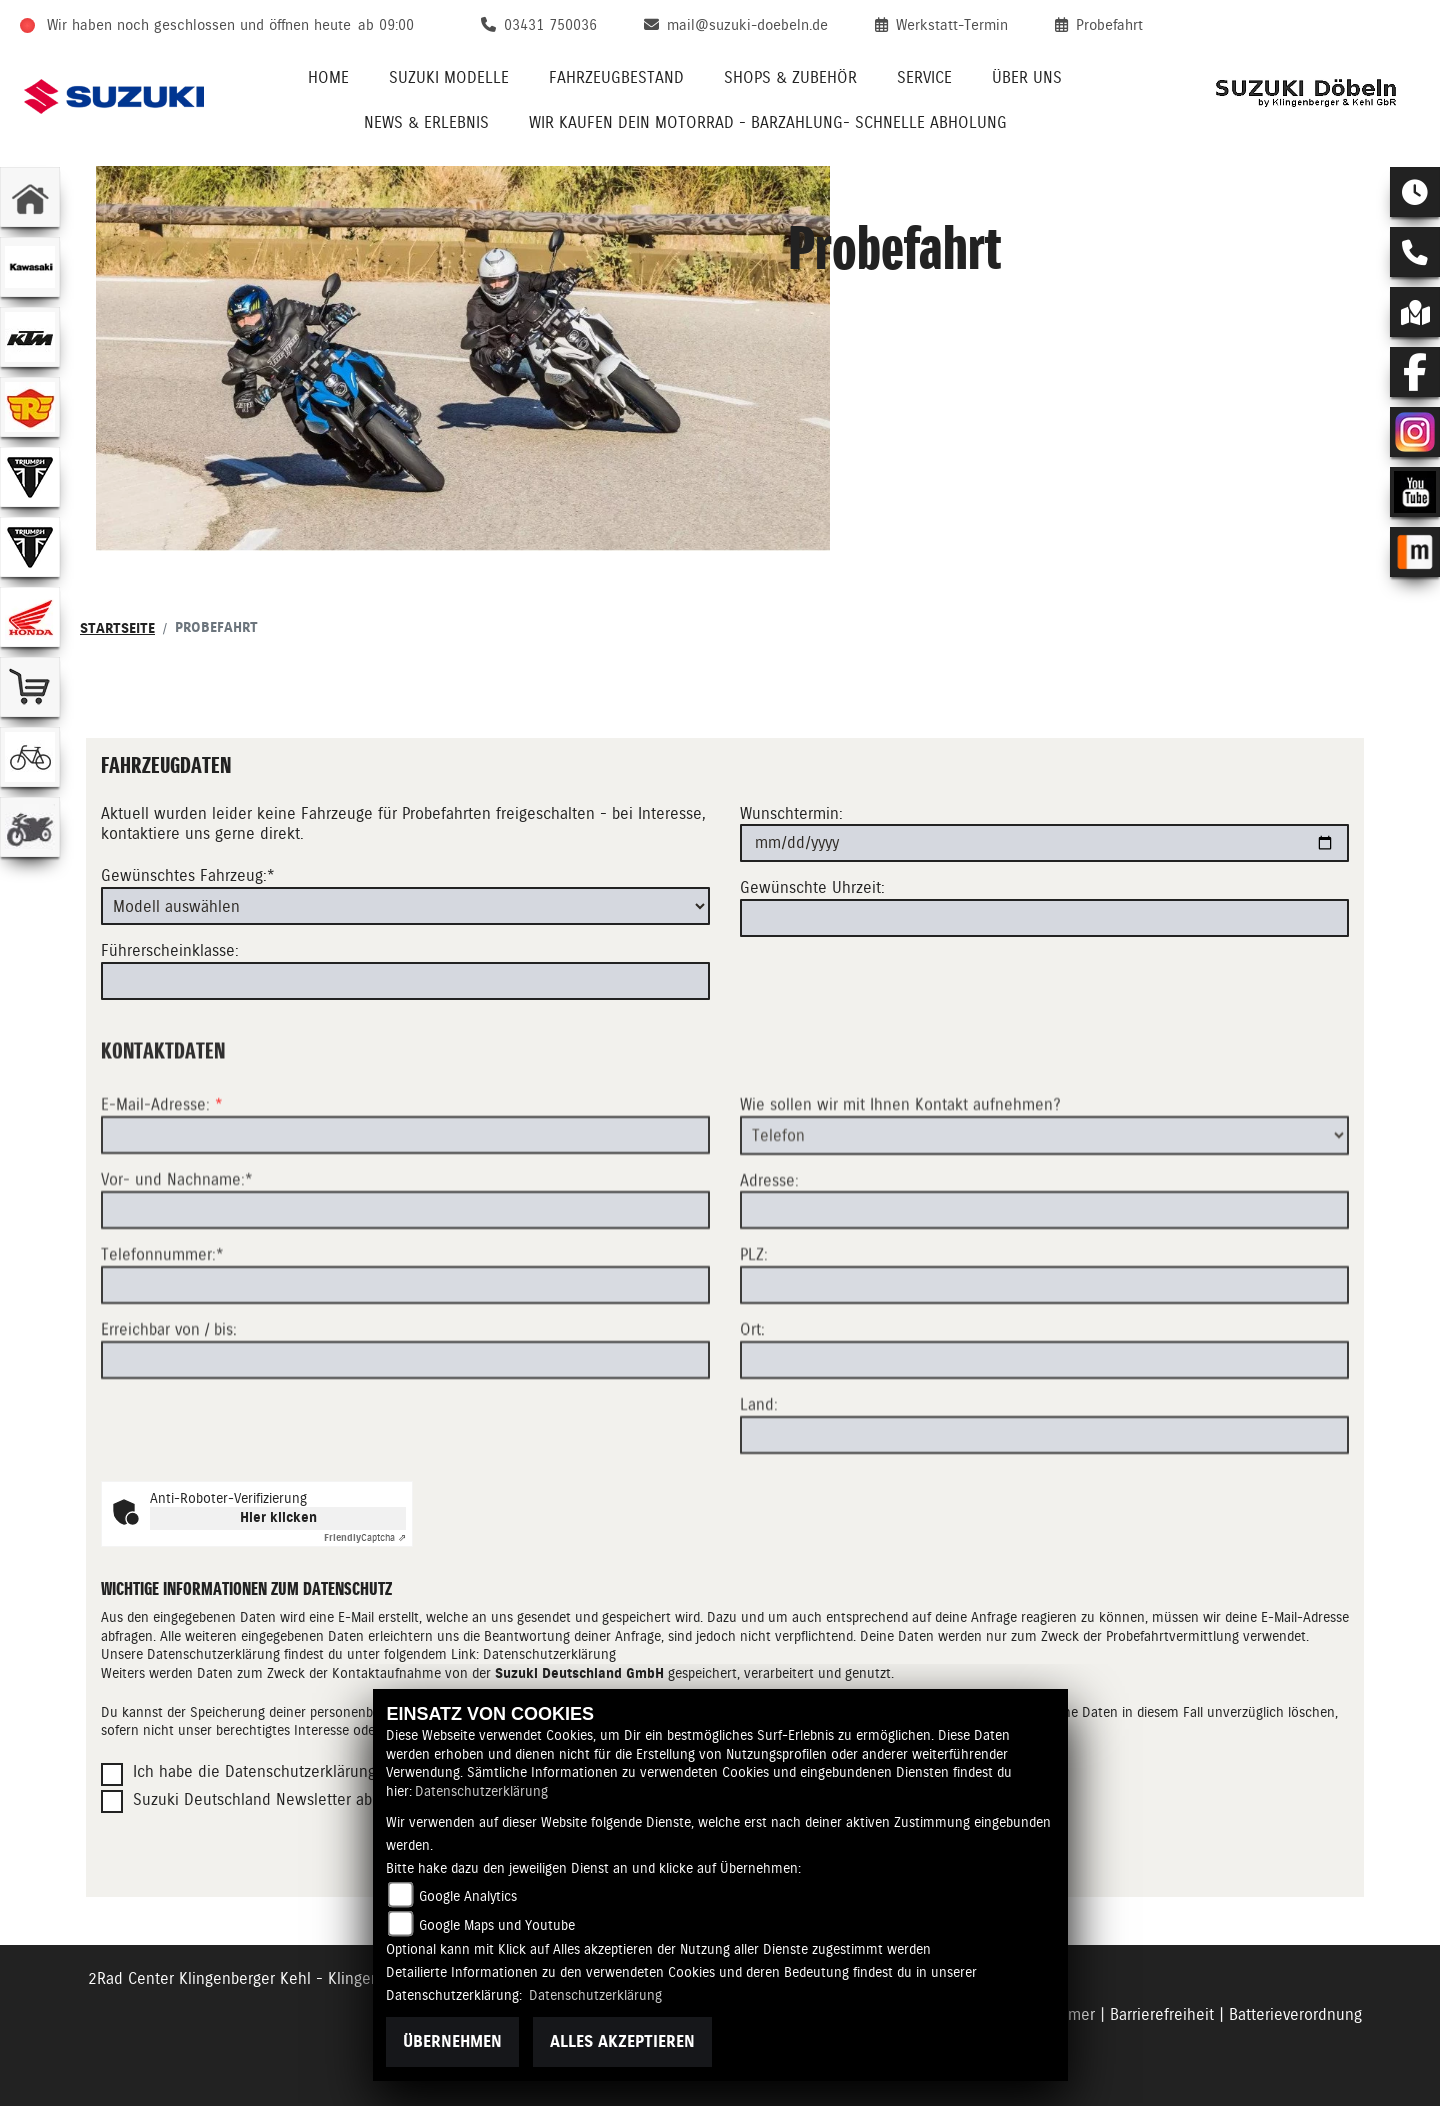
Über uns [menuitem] (1027, 77)
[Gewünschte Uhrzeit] (1044, 918)
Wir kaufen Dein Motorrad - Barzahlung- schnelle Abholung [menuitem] (768, 122)
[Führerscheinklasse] (405, 981)
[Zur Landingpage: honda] (30, 617)
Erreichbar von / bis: (169, 1401)
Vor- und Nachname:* (177, 1251)
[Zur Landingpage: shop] (30, 687)
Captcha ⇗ (365, 1537)
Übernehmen (452, 2041)
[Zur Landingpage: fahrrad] (30, 757)
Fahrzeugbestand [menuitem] (616, 77)
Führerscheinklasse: (170, 950)
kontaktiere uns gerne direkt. (202, 834)
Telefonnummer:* (162, 1326)
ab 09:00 (386, 25)
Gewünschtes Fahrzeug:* (188, 875)
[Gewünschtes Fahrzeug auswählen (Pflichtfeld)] (405, 906)
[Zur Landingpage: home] (30, 197)
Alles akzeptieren (622, 2041)
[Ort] (1044, 1432)
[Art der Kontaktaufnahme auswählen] (1044, 1207)
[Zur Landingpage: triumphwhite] (30, 477)
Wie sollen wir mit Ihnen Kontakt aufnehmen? (900, 1176)
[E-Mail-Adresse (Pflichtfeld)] (405, 1207)
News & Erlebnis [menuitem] (426, 122)
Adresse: (769, 1251)
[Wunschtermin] (1044, 844)
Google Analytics (468, 1896)
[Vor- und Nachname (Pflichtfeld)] (405, 1282)
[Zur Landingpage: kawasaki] (30, 267)
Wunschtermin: (791, 813)
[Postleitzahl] (1044, 1357)
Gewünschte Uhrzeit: (812, 888)
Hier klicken (278, 1517)
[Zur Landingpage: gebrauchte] (30, 827)
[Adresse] (1044, 1282)
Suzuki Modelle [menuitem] (449, 77)
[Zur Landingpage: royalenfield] (30, 407)
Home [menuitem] (328, 77)
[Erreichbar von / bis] (405, 1431)
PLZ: (754, 1326)
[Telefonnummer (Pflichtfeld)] (405, 1357)
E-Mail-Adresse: (162, 1176)
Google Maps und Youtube (497, 1925)
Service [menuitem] (924, 77)
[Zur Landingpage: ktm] (30, 337)
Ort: (752, 1401)
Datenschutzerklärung (549, 1654)
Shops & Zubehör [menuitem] (790, 77)
